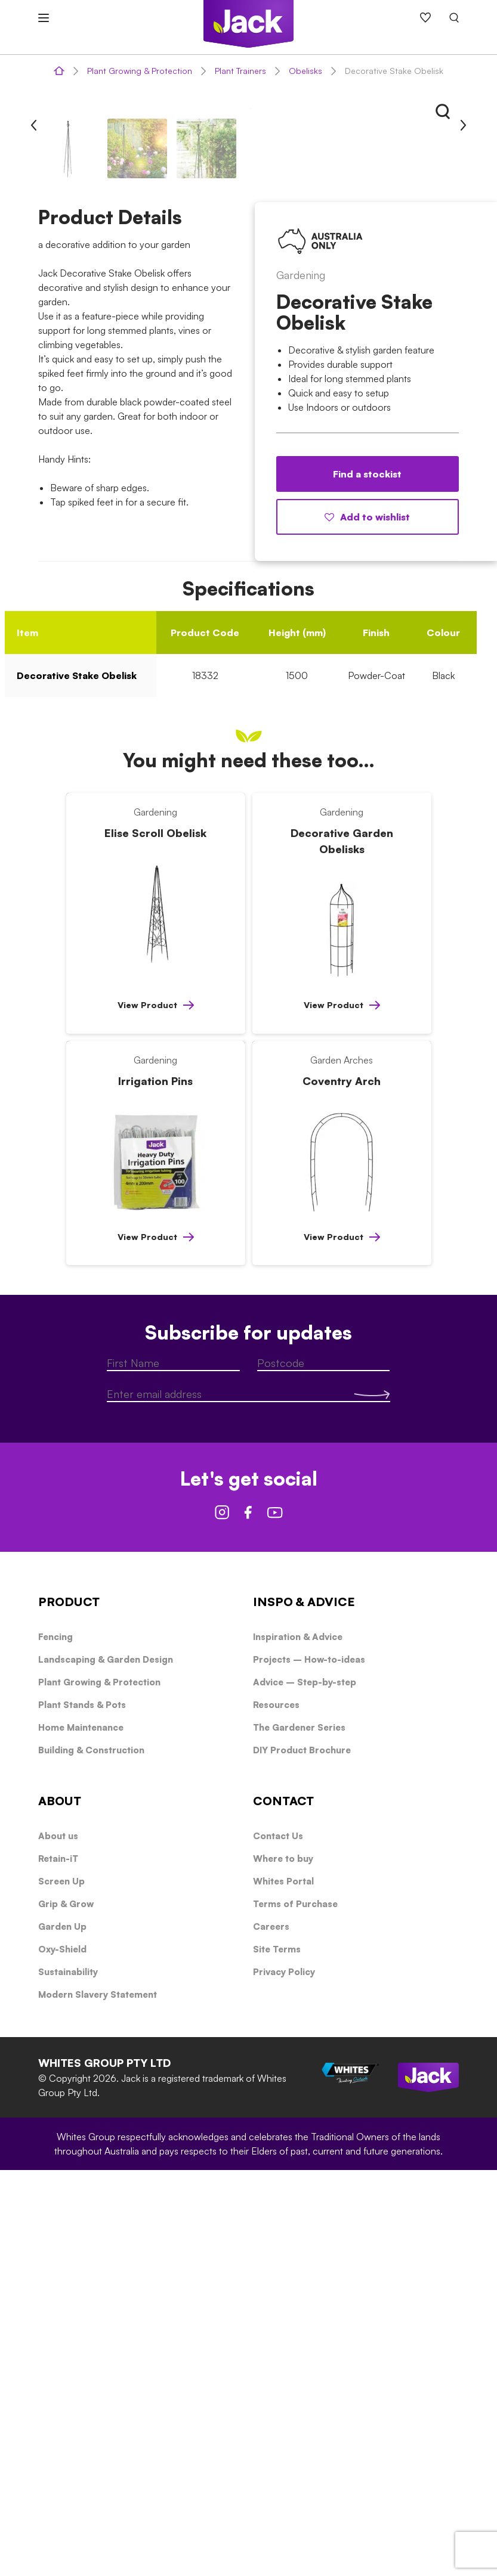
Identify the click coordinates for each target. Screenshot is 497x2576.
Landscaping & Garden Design (105, 2065)
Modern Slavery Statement (97, 2400)
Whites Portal (283, 2287)
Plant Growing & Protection (139, 71)
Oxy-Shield (62, 2355)
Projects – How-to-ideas (309, 2065)
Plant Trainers (240, 71)
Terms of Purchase (295, 2309)
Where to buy (283, 2264)
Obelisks (305, 71)
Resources (276, 2110)
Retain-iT (58, 2264)
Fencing (55, 2042)
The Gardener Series (299, 2133)
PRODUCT (69, 2007)
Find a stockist (367, 880)
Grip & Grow (66, 2309)
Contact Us (278, 2242)
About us (58, 2242)
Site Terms (277, 2355)
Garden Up (62, 2332)
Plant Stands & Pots (82, 2110)
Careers (271, 2332)
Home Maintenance (81, 2133)
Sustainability (68, 2377)
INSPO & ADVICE (304, 2007)
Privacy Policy (284, 2377)
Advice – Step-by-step (304, 2088)
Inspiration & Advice (297, 2042)
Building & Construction (91, 2156)
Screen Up (61, 2287)
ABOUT (59, 2206)
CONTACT (283, 2206)
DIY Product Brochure (302, 2156)
